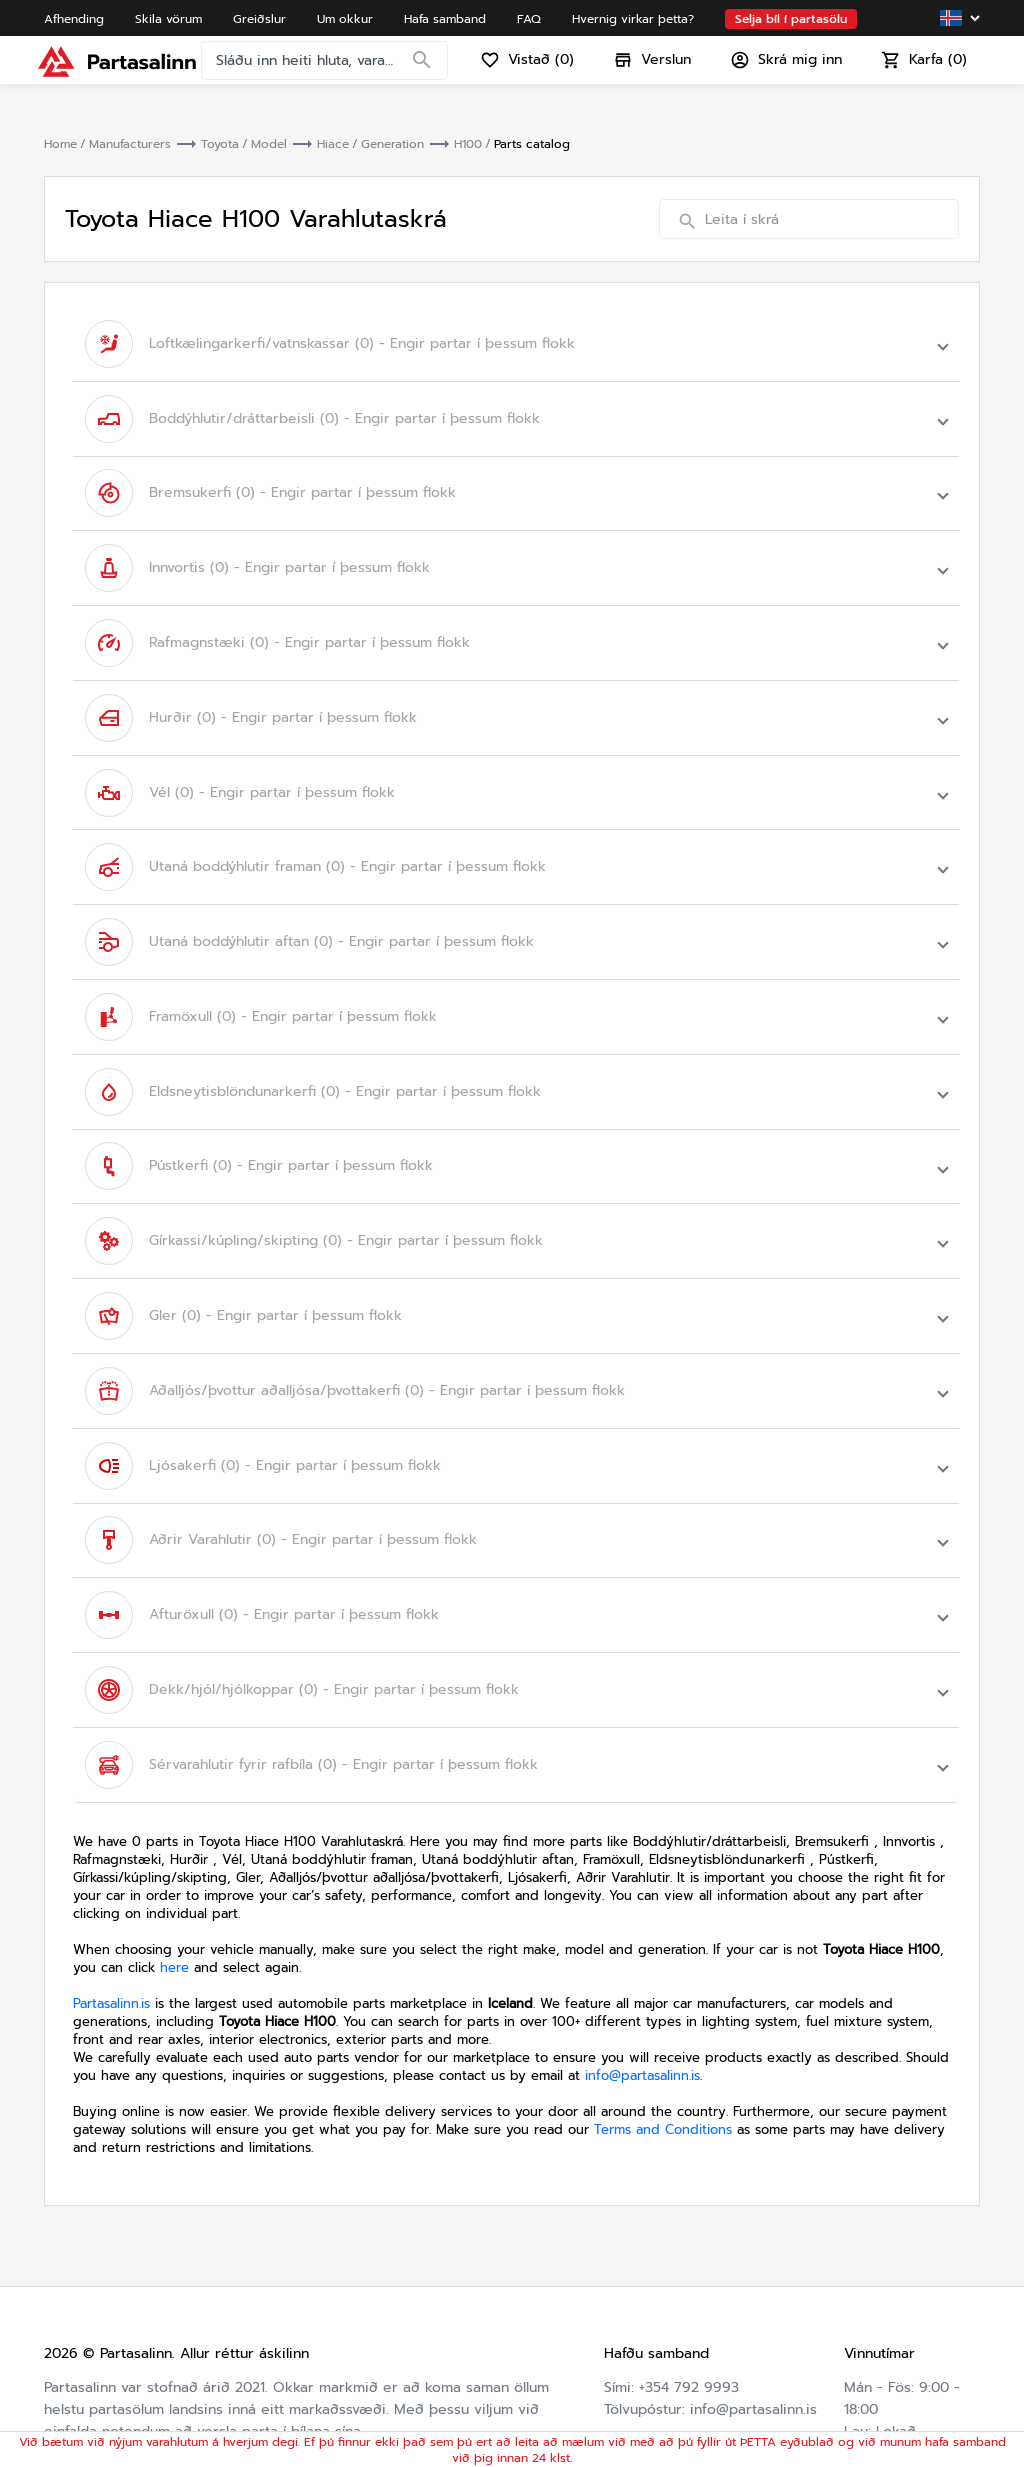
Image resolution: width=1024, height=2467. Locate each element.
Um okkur (637, 2289)
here (174, 1771)
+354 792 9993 (689, 2191)
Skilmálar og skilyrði (885, 2366)
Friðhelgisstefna (898, 2399)
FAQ (617, 2333)
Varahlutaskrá (649, 2377)
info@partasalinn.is (642, 1879)
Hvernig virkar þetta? (676, 2355)
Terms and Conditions (663, 1933)
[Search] (428, 75)
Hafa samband (652, 2311)
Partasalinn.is (111, 1807)
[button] (516, 339)
